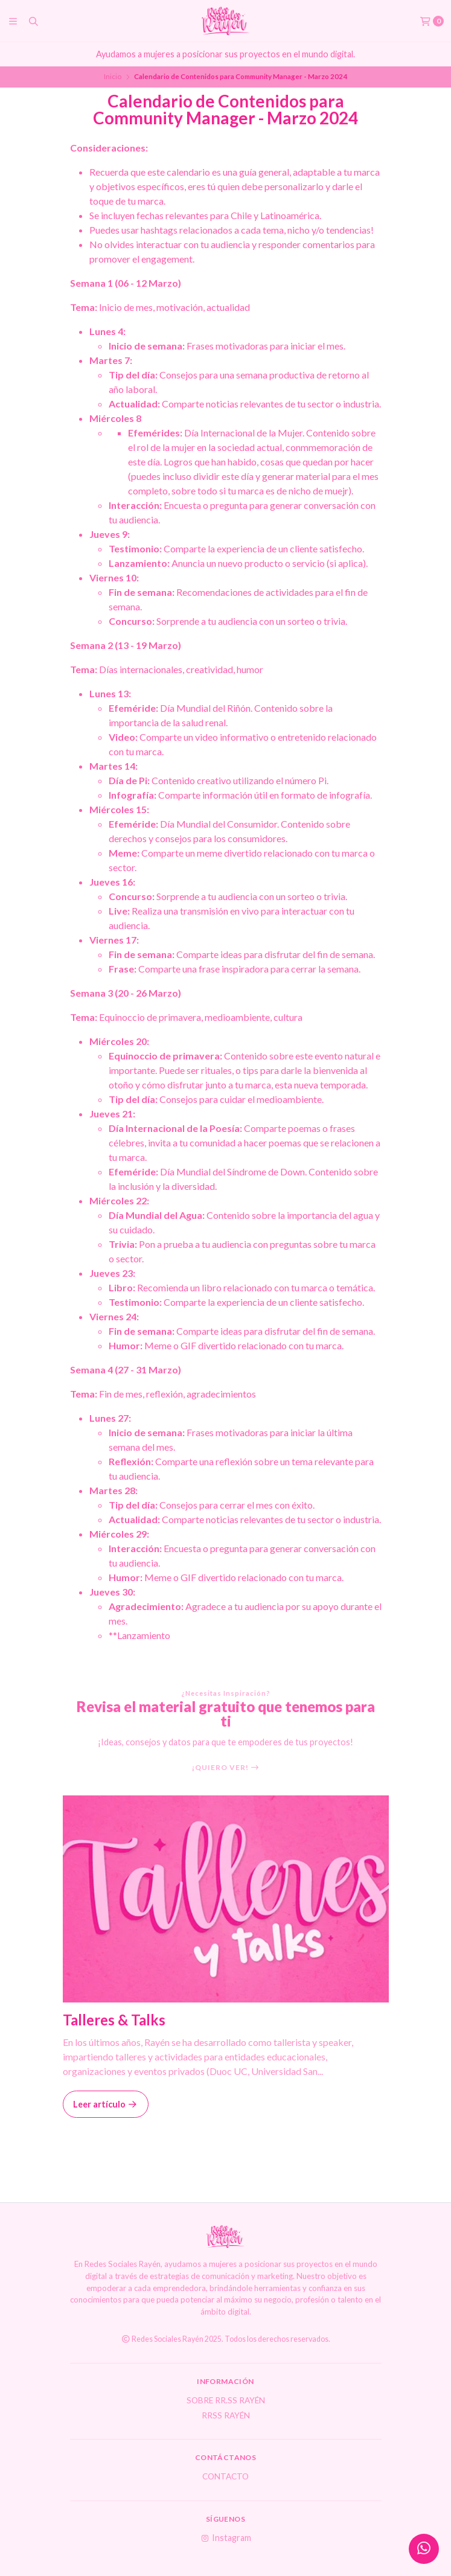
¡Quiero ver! (226, 1767)
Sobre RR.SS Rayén (226, 2401)
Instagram (225, 2538)
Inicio (112, 76)
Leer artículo (105, 2104)
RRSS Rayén (226, 2416)
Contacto (225, 2477)
